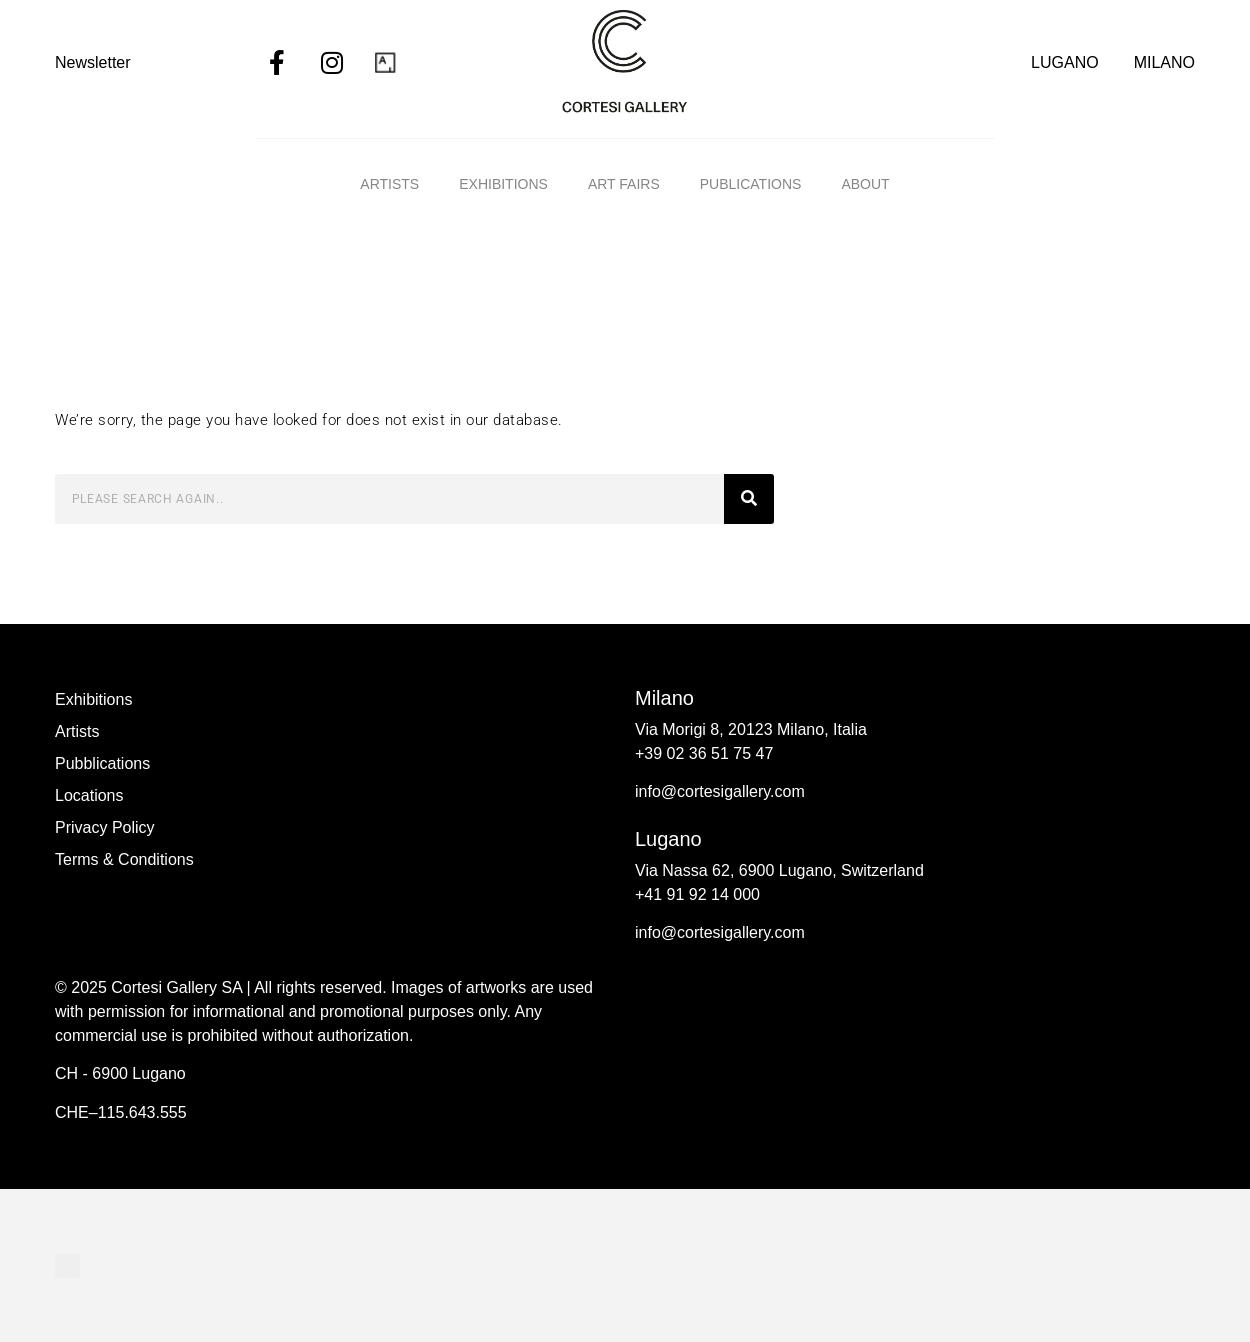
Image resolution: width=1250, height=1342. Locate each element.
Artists (389, 184)
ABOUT (865, 184)
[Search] (749, 499)
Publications (751, 184)
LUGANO (1065, 62)
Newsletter (93, 62)
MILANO (1164, 62)
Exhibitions (503, 184)
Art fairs (624, 184)
